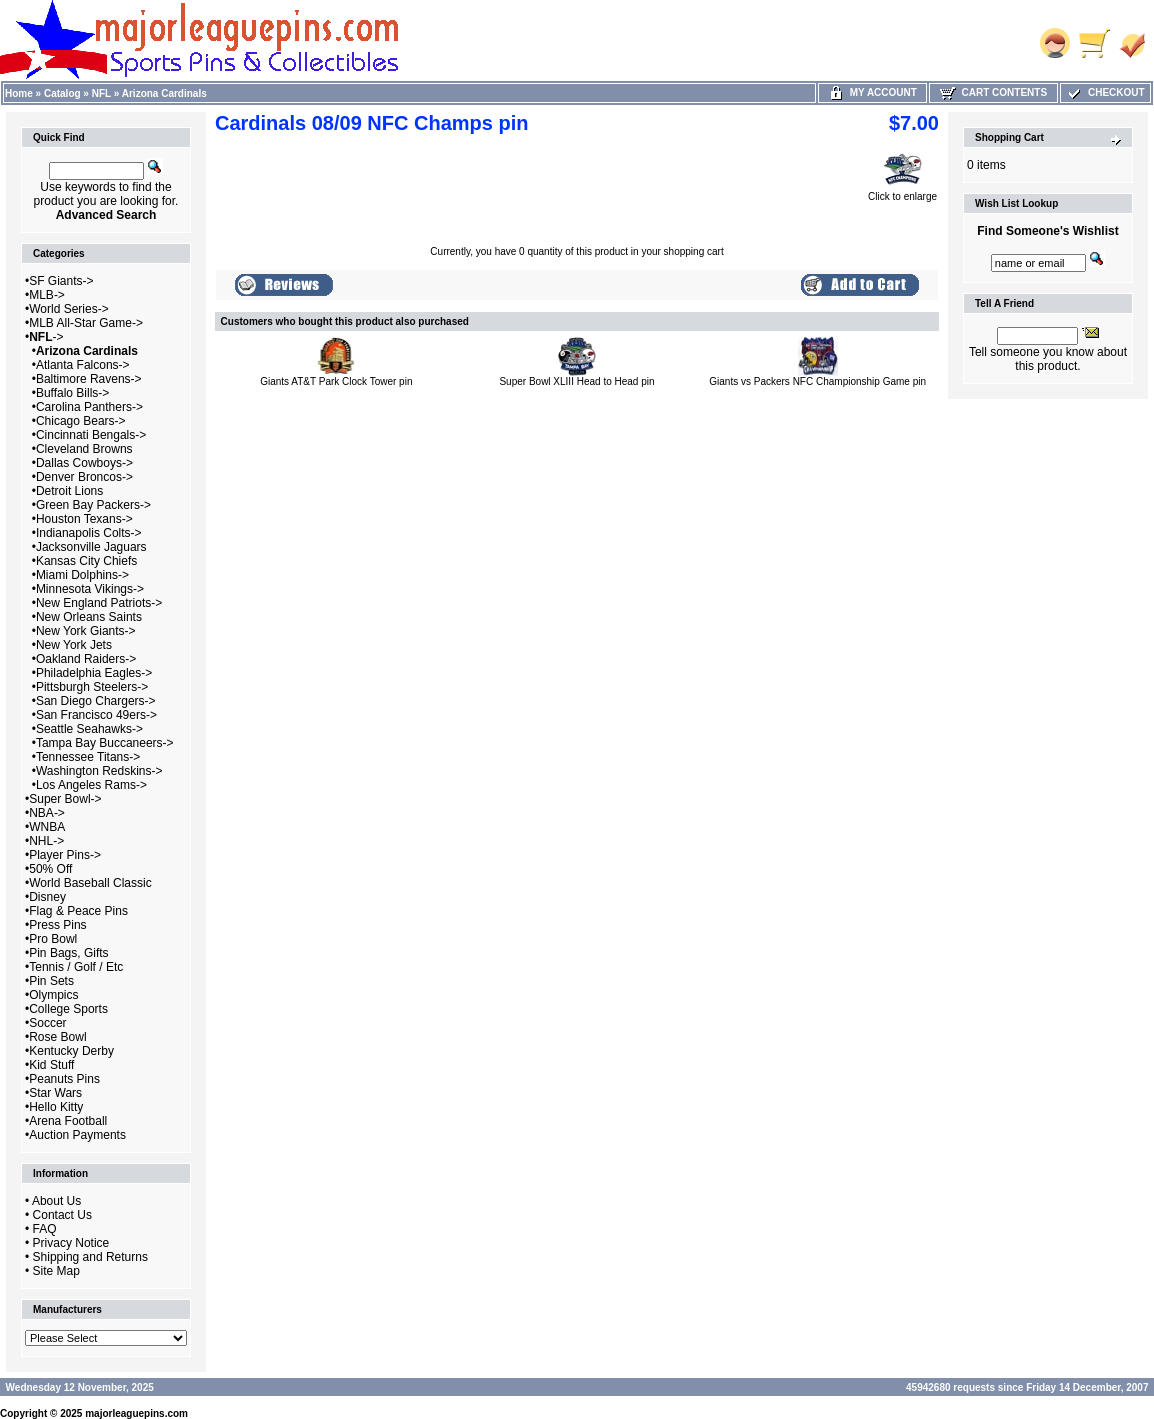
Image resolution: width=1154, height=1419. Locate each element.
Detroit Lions (69, 491)
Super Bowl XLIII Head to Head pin (576, 381)
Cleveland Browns (84, 449)
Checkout (1105, 92)
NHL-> (46, 841)
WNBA (47, 827)
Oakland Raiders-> (86, 659)
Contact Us (62, 1215)
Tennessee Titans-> (88, 757)
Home (19, 93)
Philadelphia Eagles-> (94, 673)
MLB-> (47, 295)
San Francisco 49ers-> (96, 715)
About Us (56, 1201)
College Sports (68, 1009)
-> (46, 337)
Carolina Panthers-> (89, 407)
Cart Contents (993, 92)
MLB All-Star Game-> (86, 323)
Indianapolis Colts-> (89, 533)
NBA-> (47, 813)
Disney (47, 897)
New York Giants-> (86, 631)
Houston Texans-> (84, 519)
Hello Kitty (56, 1107)
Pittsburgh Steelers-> (92, 687)
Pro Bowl (53, 939)
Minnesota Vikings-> (90, 589)
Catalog (62, 93)
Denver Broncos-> (84, 477)
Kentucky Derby (71, 1051)
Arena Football (68, 1121)
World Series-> (68, 309)
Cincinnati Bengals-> (91, 435)
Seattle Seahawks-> (89, 729)
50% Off (50, 869)
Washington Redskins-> (99, 771)
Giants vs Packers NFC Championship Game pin (817, 381)
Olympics (53, 995)
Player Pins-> (65, 855)
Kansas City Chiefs (86, 561)
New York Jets (74, 645)
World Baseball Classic (90, 883)
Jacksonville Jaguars (91, 547)
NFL (101, 93)
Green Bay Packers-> (93, 505)
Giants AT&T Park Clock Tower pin (336, 381)
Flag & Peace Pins (78, 911)
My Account (872, 92)
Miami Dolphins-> (82, 575)
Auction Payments (77, 1135)
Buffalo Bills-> (72, 393)
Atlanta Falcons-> (83, 365)
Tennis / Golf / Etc (76, 967)
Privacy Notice (71, 1243)
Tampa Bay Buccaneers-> (105, 743)
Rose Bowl (57, 1037)
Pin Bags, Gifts (68, 953)
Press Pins (57, 925)
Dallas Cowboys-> (84, 463)
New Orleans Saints (89, 617)
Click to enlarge (902, 192)
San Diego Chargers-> (96, 701)
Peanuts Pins (64, 1079)
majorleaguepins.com (136, 1413)
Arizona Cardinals (164, 93)
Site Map (56, 1271)
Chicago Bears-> (81, 421)
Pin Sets (51, 981)
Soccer (47, 1023)
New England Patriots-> (99, 603)
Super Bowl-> (65, 799)
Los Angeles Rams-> (91, 785)
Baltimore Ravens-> (89, 379)
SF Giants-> (61, 281)
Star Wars (55, 1093)
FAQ (45, 1229)
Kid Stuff (51, 1065)
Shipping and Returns (90, 1257)
